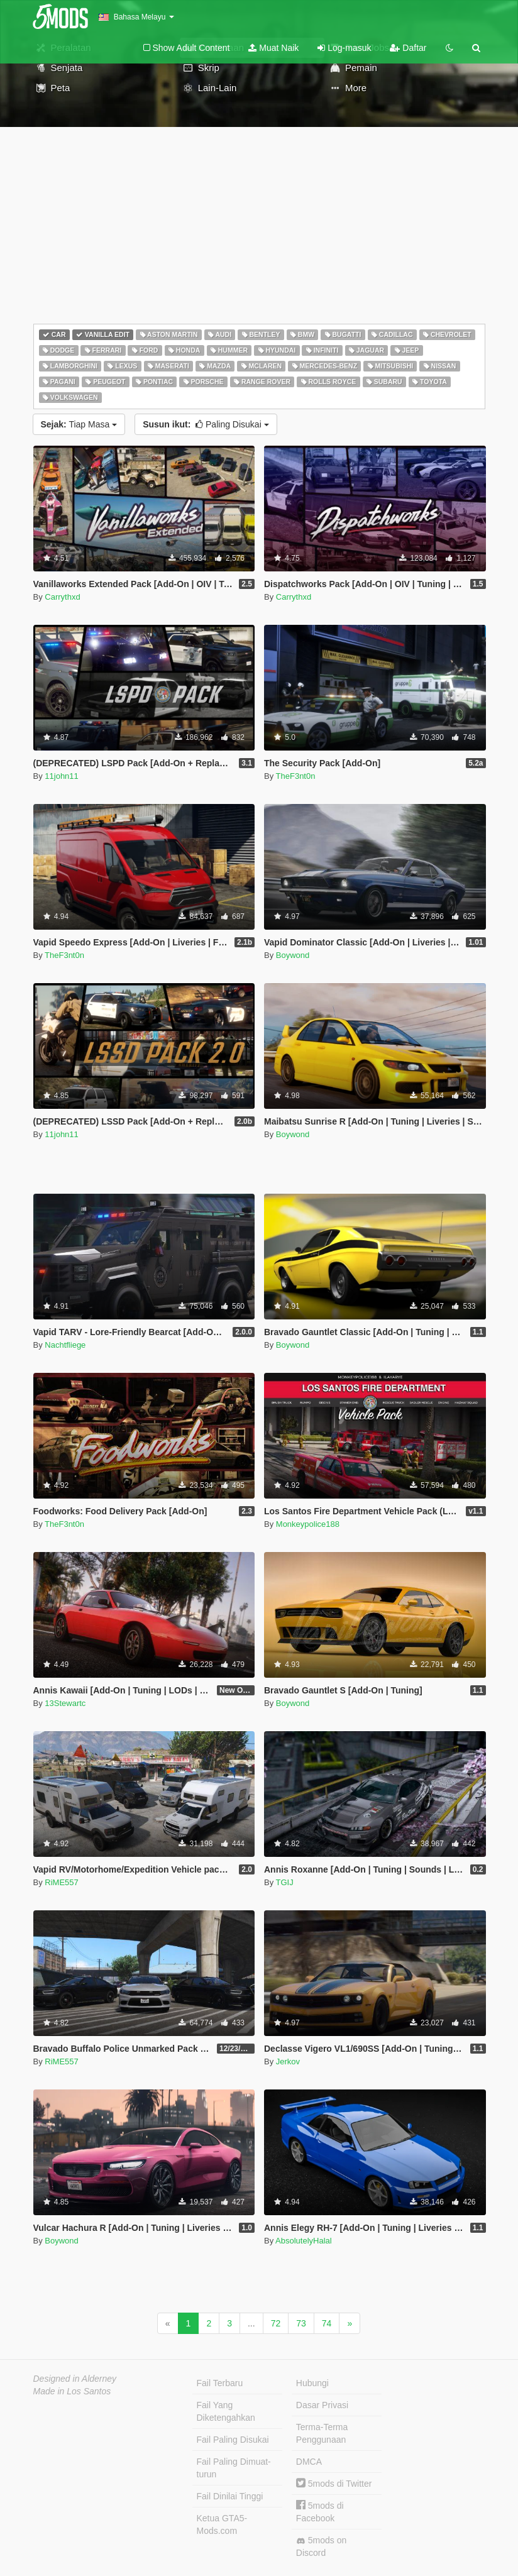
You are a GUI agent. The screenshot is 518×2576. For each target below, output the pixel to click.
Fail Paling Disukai (233, 2440)
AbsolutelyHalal (303, 2240)
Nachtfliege (65, 1345)
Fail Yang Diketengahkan (226, 2411)
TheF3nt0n (296, 776)
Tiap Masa (79, 424)
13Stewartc (65, 1703)
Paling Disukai (206, 424)
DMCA (309, 2462)
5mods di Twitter (334, 2483)
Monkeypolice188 (307, 1524)
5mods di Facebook (320, 2511)
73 (301, 2323)
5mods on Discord (321, 2546)
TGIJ (285, 1882)
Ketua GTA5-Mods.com (222, 2524)
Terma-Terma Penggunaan (322, 2433)
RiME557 (61, 1882)
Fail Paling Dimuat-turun (234, 2468)
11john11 (62, 776)
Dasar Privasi (322, 2405)
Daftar (408, 48)
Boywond (292, 955)
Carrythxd (62, 597)
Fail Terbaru (220, 2383)
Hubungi (312, 2383)
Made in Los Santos (72, 2391)
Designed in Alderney (75, 2379)
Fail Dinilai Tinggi (230, 2496)
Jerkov (288, 2061)
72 (276, 2323)
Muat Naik (273, 48)
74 (327, 2323)
